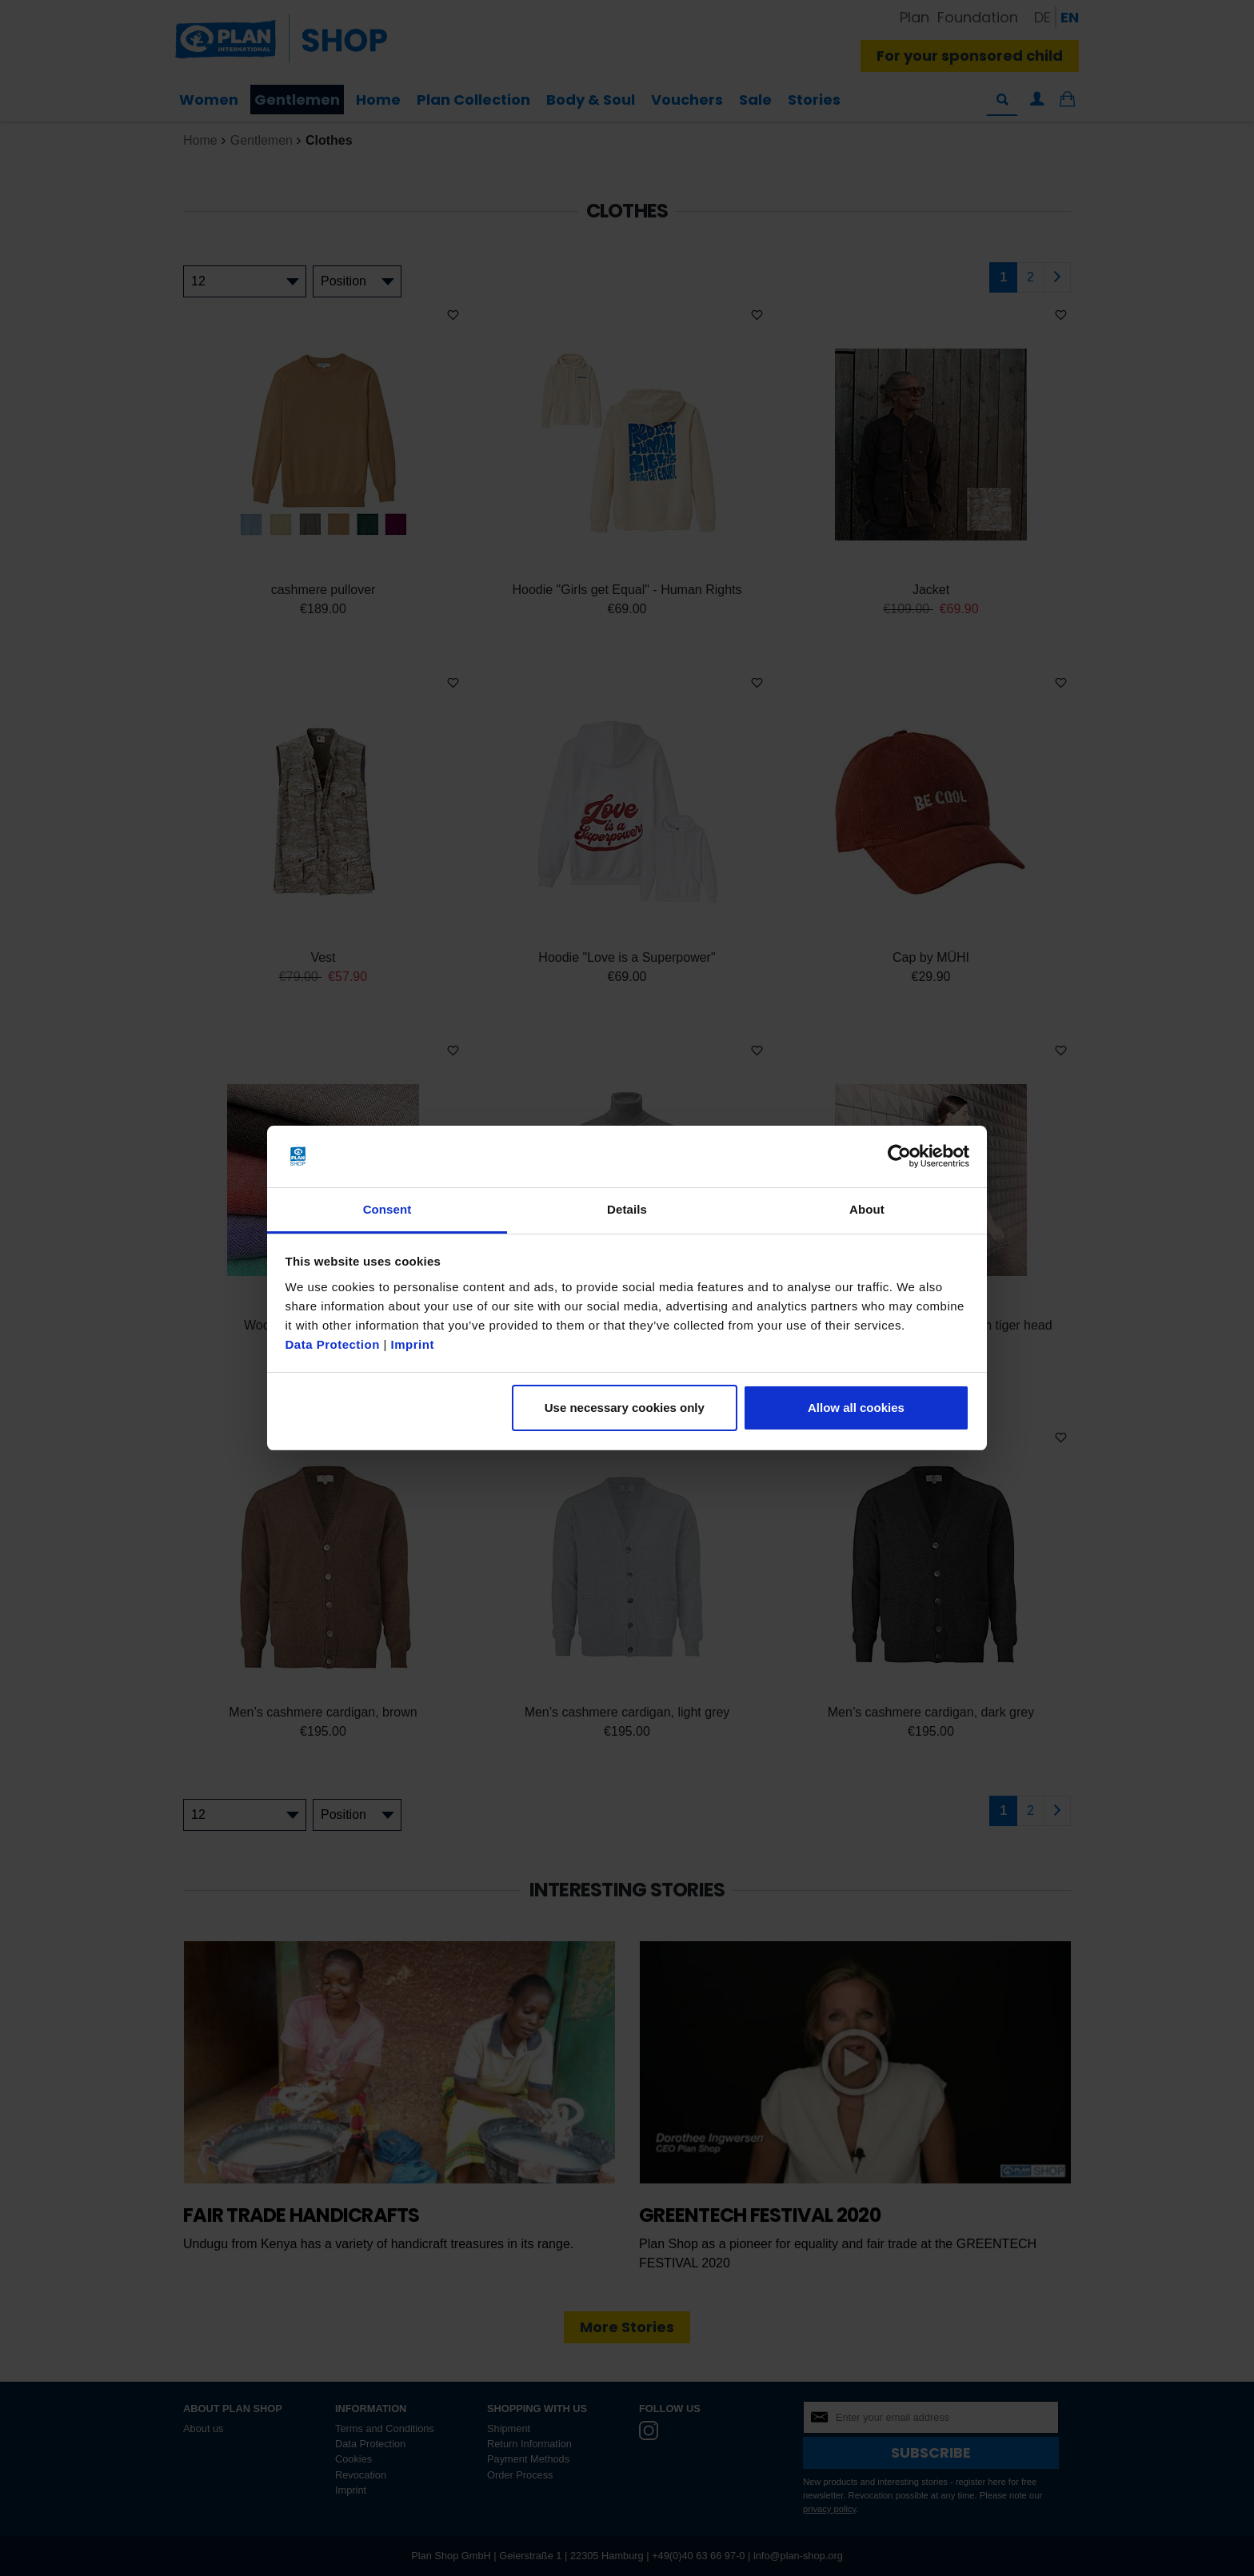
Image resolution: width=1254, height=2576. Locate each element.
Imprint (412, 1344)
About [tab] (867, 1209)
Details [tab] (627, 1209)
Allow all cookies (856, 1407)
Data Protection (333, 1344)
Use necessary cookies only (625, 1407)
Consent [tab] (387, 1209)
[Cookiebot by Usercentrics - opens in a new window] (899, 1157)
